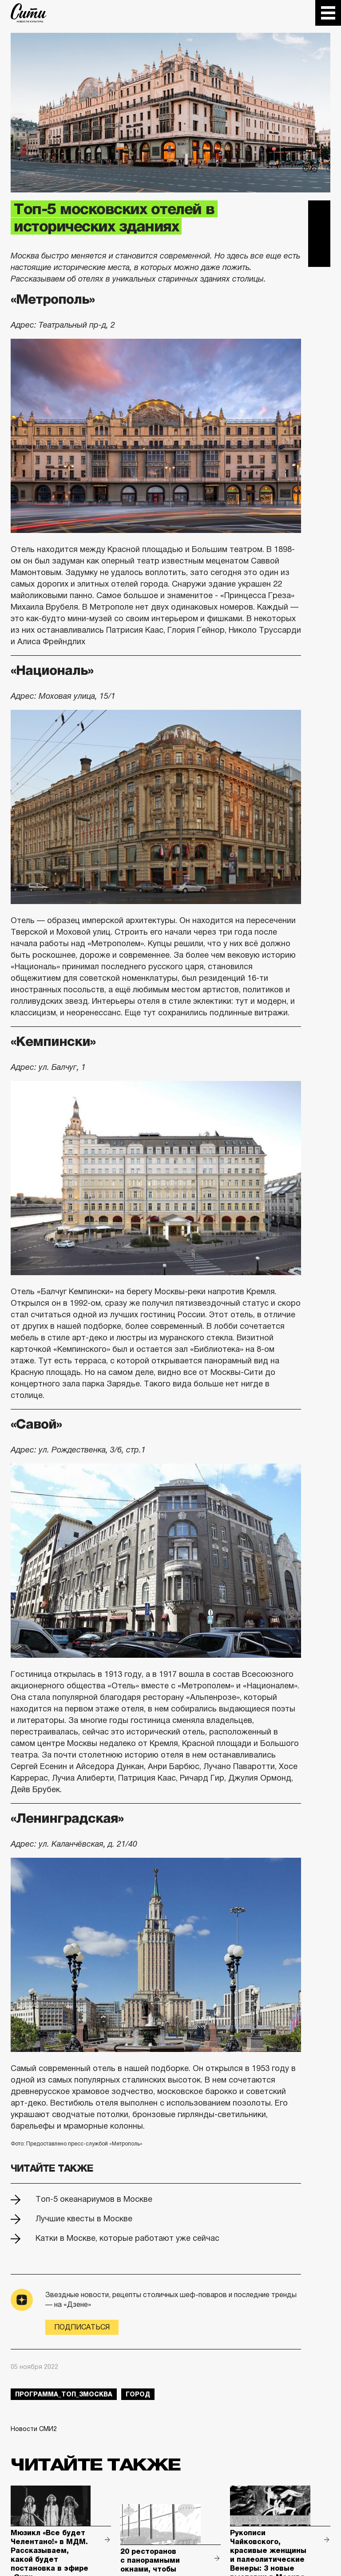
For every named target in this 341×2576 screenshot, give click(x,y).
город (138, 2394)
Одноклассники (319, 256)
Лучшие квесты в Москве (84, 2218)
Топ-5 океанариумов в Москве (94, 2199)
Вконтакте (319, 234)
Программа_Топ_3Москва (63, 2394)
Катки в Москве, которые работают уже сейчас (127, 2238)
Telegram (319, 211)
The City (29, 13)
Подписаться (82, 2327)
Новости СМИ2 (34, 2428)
